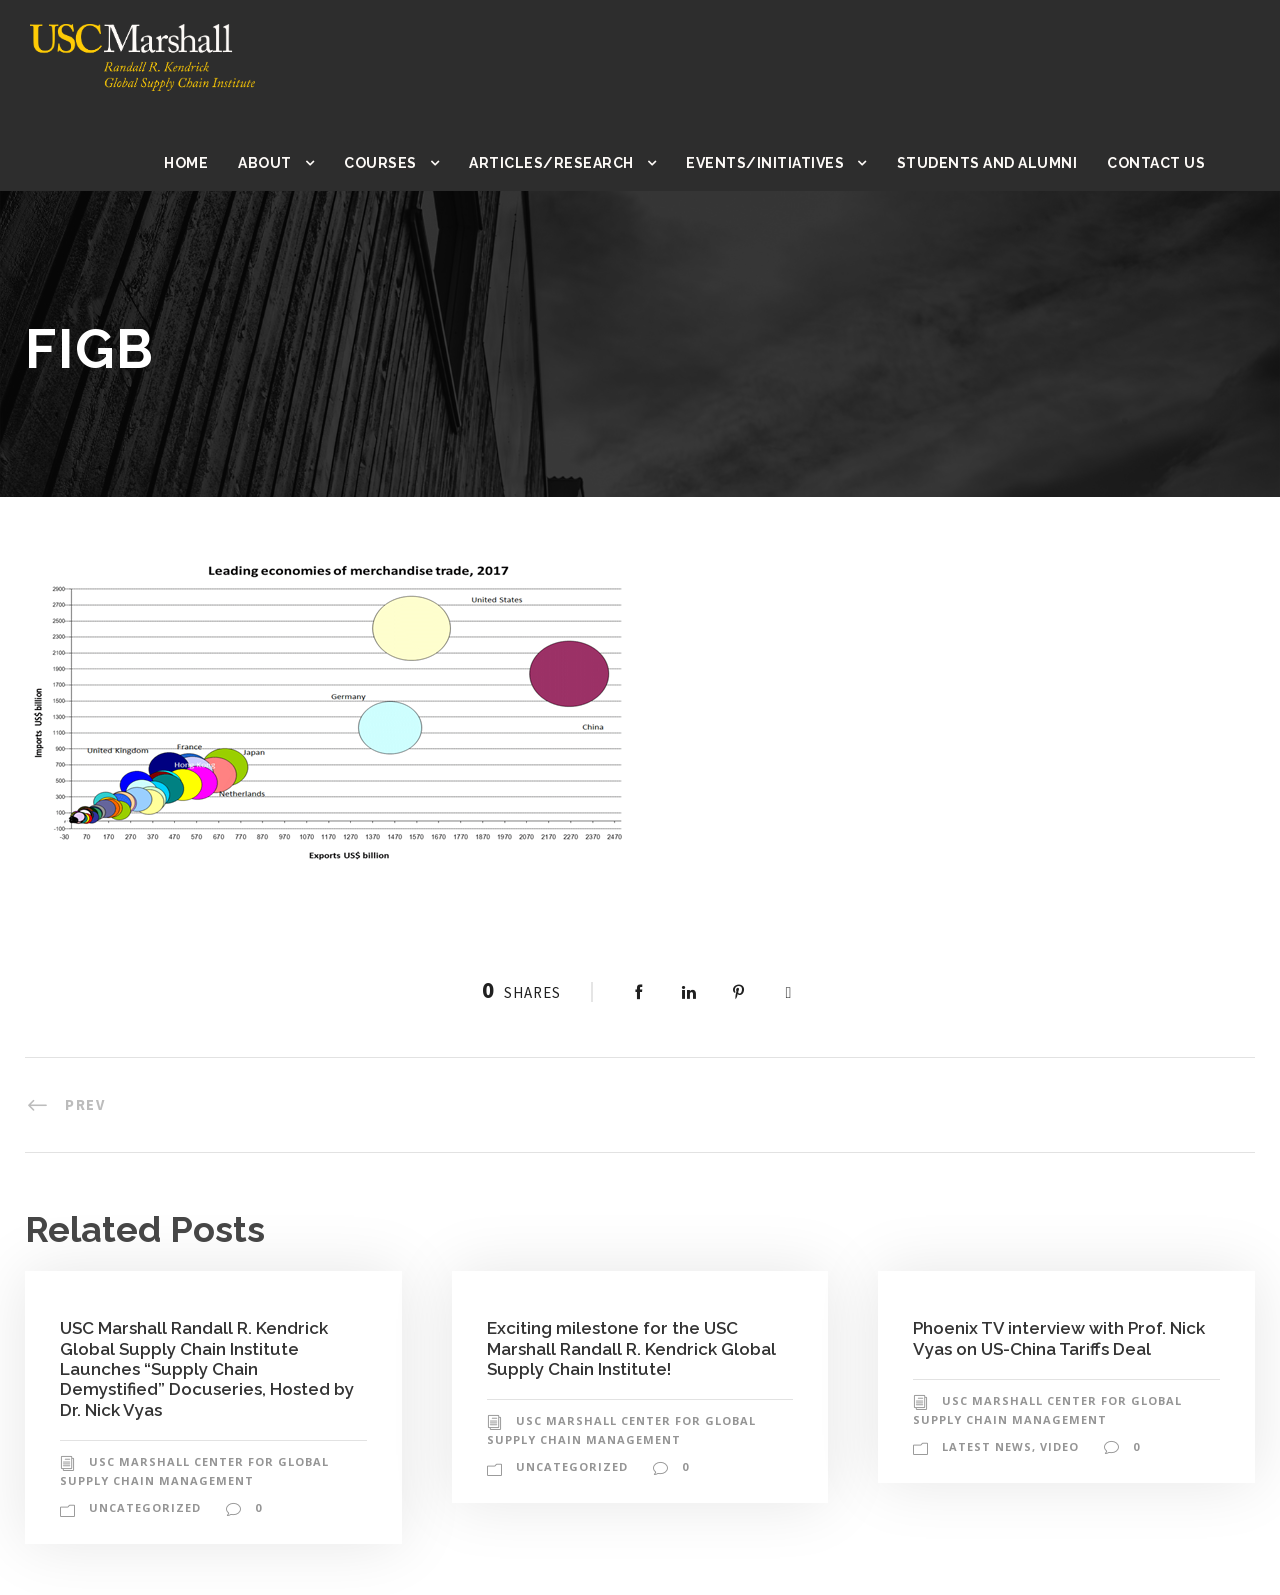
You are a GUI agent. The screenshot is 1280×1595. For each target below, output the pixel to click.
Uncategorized (143, 1508)
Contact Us (1157, 163)
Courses (399, 163)
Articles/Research (568, 163)
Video (1058, 1447)
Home (206, 163)
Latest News (986, 1447)
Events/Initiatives (776, 163)
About (284, 163)
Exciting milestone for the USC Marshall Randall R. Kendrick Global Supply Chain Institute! (633, 1348)
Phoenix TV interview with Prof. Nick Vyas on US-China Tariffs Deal (1060, 1337)
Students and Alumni (991, 163)
